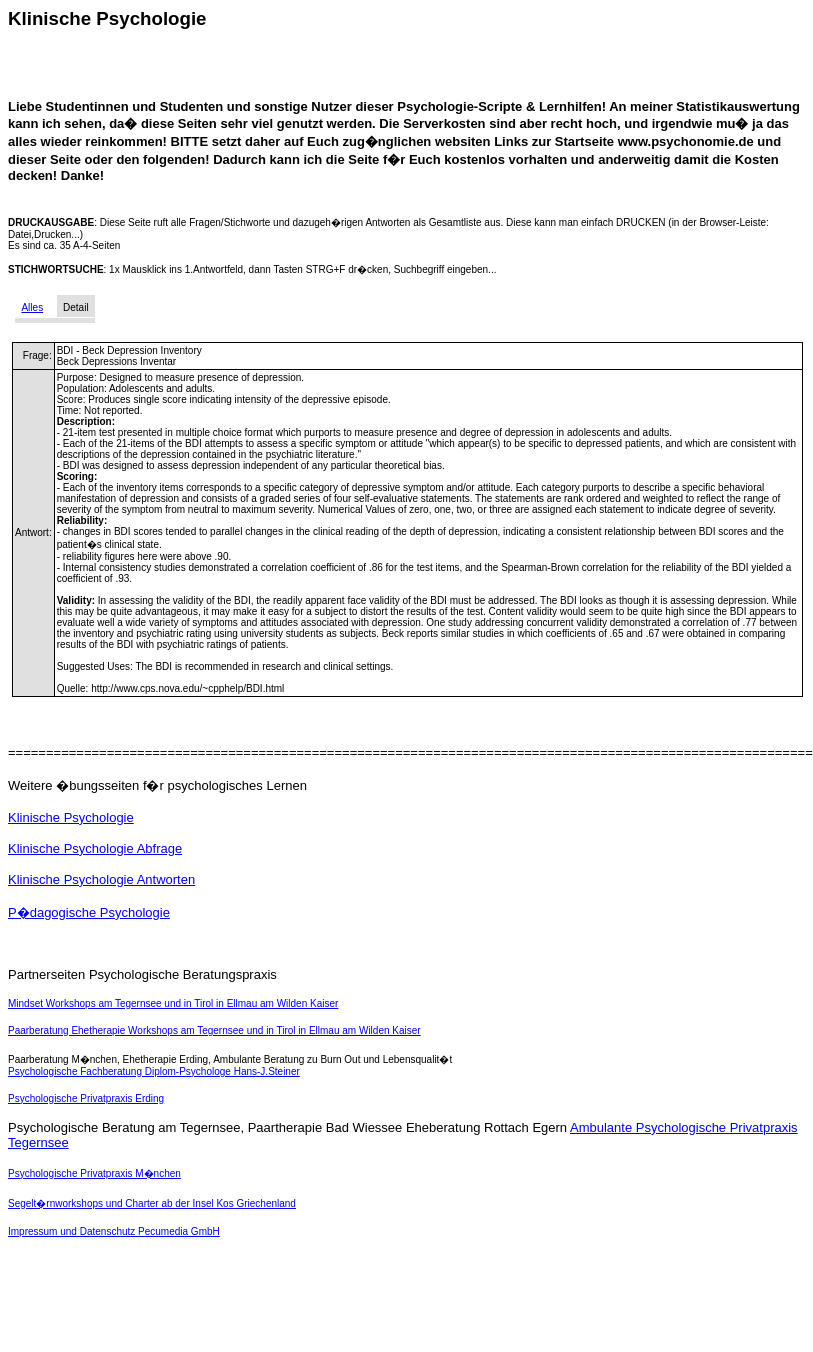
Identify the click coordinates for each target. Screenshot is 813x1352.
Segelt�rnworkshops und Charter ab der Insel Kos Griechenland (152, 1203)
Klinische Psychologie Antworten (101, 879)
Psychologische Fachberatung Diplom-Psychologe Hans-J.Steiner (154, 1071)
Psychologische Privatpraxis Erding (86, 1098)
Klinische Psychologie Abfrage (95, 848)
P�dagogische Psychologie (89, 912)
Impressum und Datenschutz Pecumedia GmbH (114, 1231)
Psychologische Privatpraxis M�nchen (94, 1173)
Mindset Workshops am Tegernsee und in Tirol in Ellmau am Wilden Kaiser (173, 1003)
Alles (32, 307)
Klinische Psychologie (71, 817)
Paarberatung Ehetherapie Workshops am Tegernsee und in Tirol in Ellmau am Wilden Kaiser (214, 1030)
